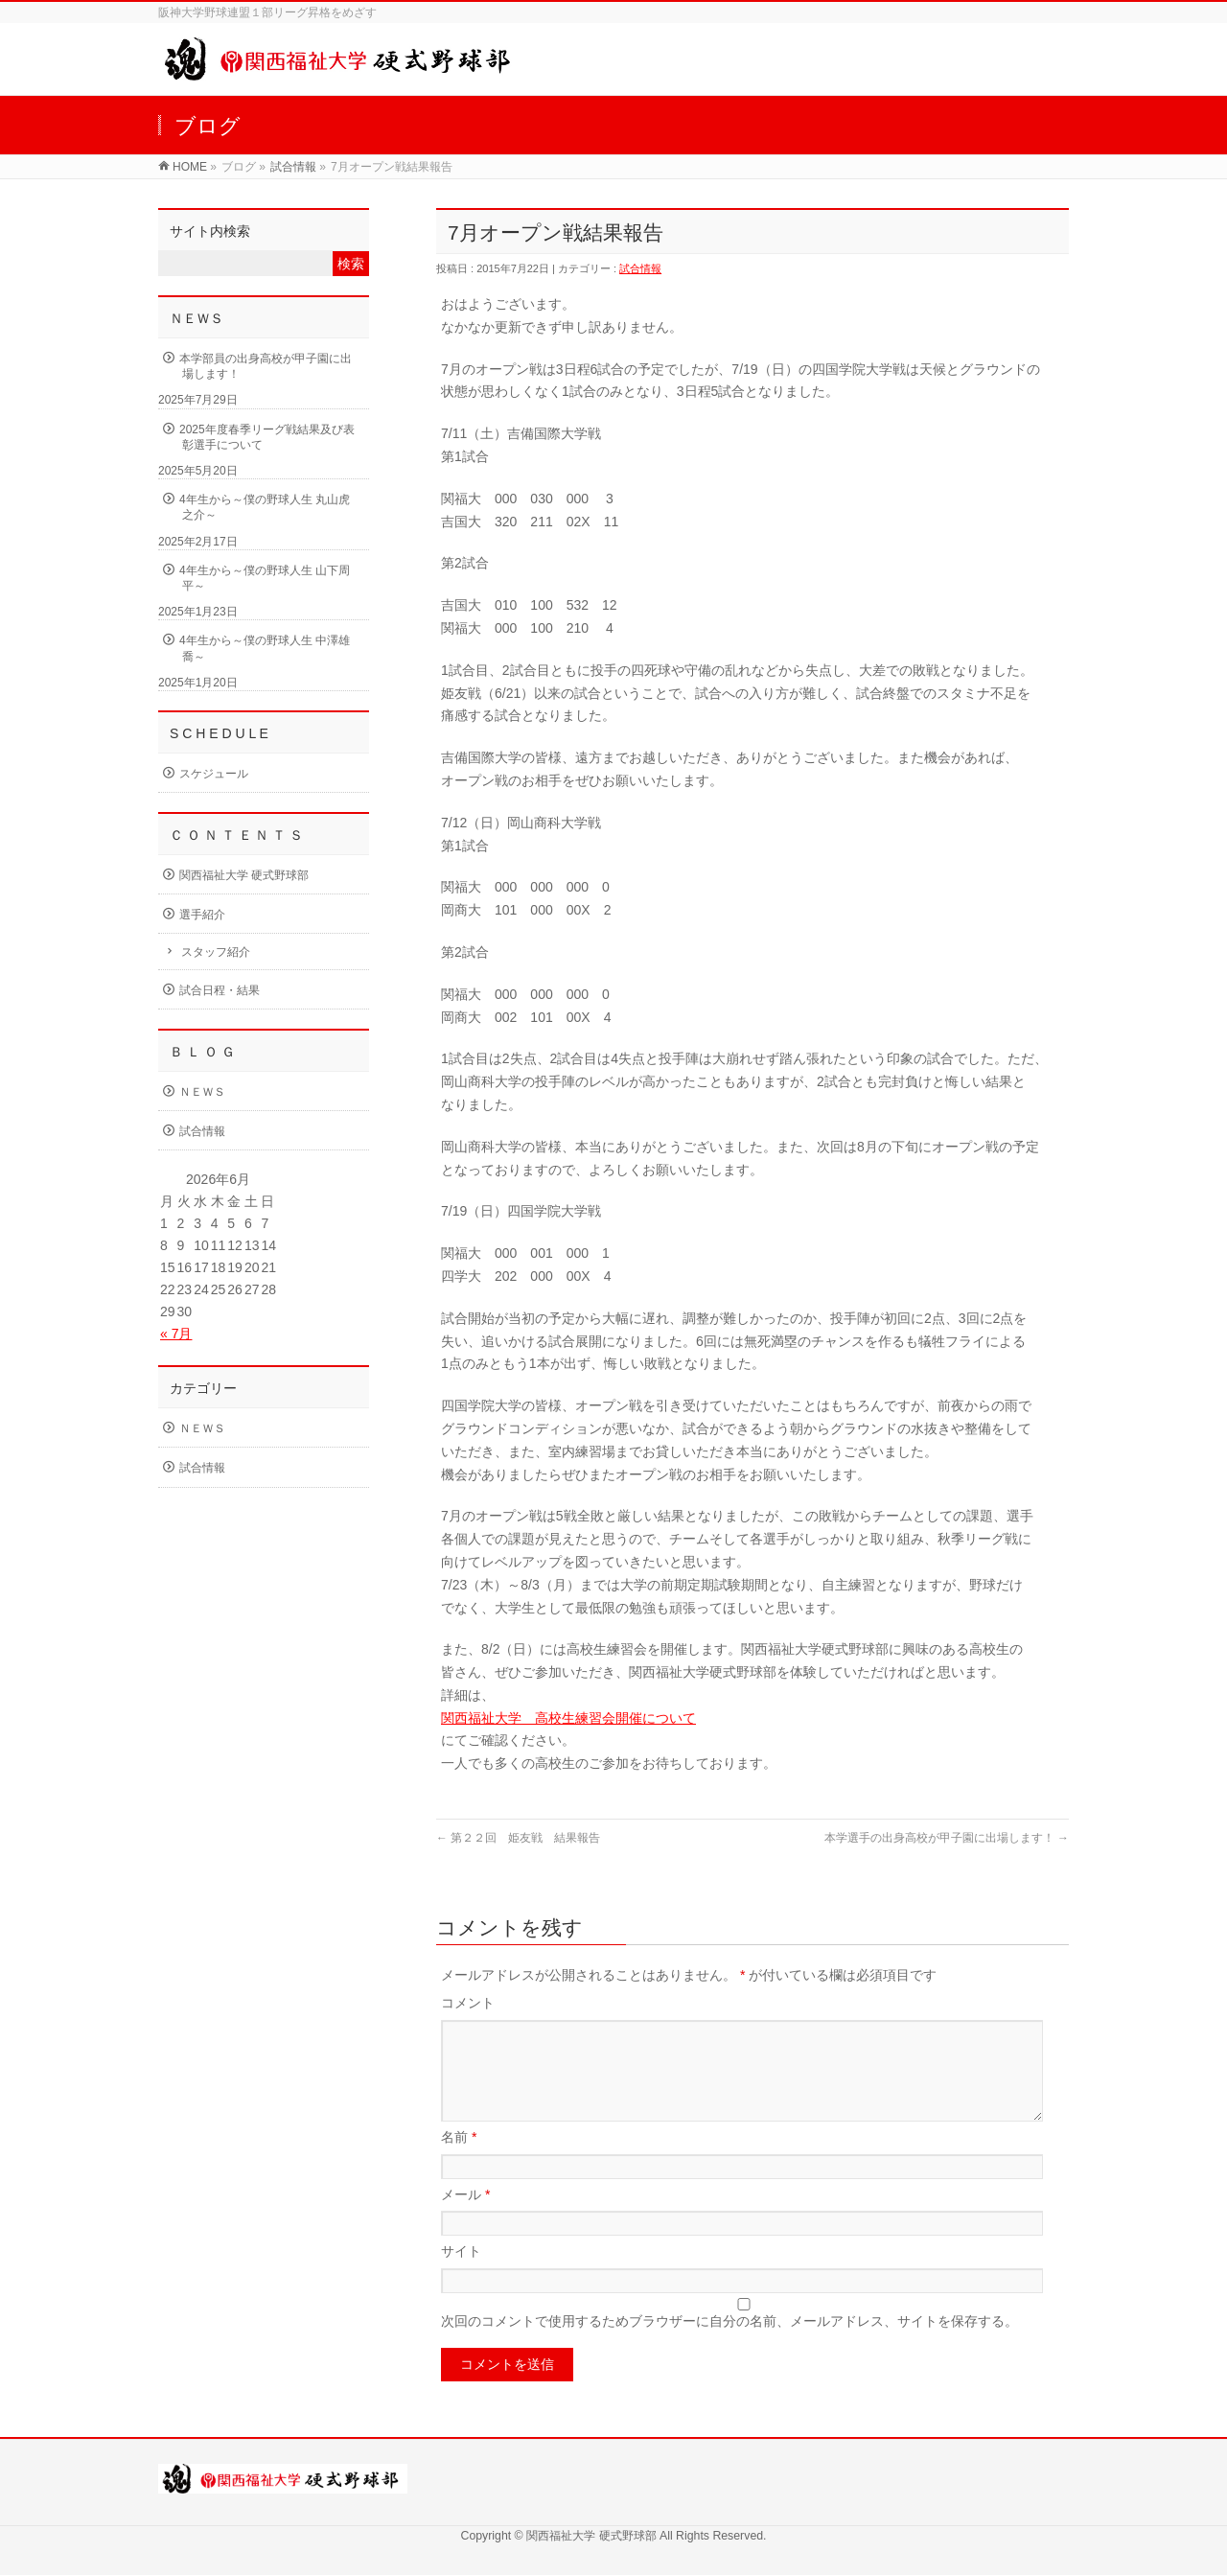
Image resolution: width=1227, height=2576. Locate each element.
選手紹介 (202, 914)
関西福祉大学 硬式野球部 (244, 875)
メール (465, 2217)
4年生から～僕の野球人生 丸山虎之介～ (264, 507)
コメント (468, 2002)
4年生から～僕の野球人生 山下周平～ (264, 578)
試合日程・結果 (219, 990)
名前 (458, 2160)
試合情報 (293, 167)
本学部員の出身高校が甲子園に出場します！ (265, 366)
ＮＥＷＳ (202, 1092)
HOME (190, 167)
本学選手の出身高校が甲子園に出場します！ (946, 1838)
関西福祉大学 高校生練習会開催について (568, 1718)
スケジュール (213, 773)
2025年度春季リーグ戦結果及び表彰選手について (267, 437)
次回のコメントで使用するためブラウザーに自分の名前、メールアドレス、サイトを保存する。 (729, 2344)
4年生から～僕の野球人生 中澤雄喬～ (264, 648)
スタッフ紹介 (215, 952)
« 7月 (176, 1333)
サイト (461, 2274)
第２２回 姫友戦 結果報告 (518, 1838)
